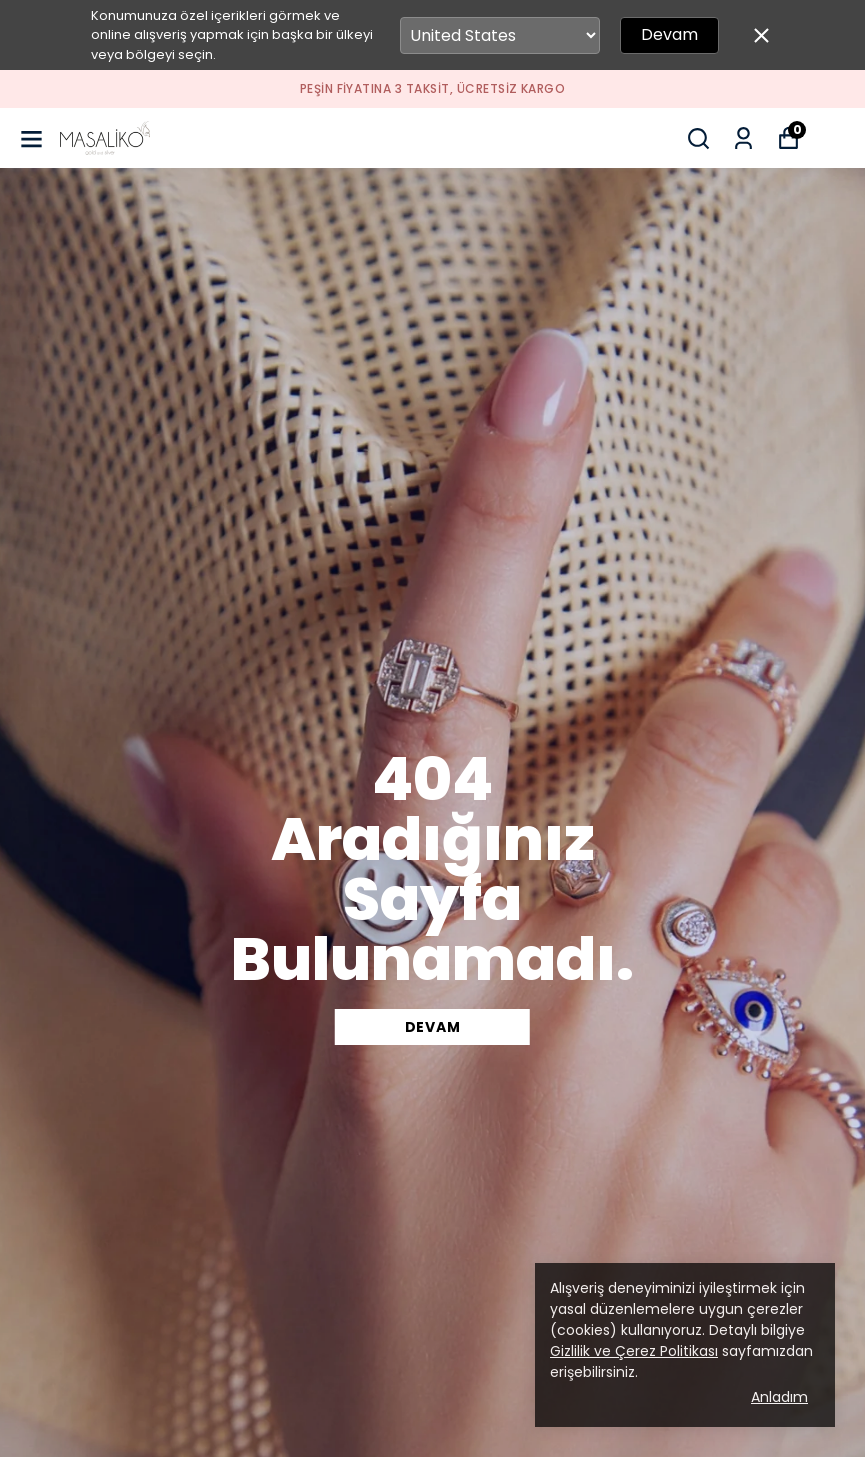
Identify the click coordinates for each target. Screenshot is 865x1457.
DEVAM (433, 1027)
